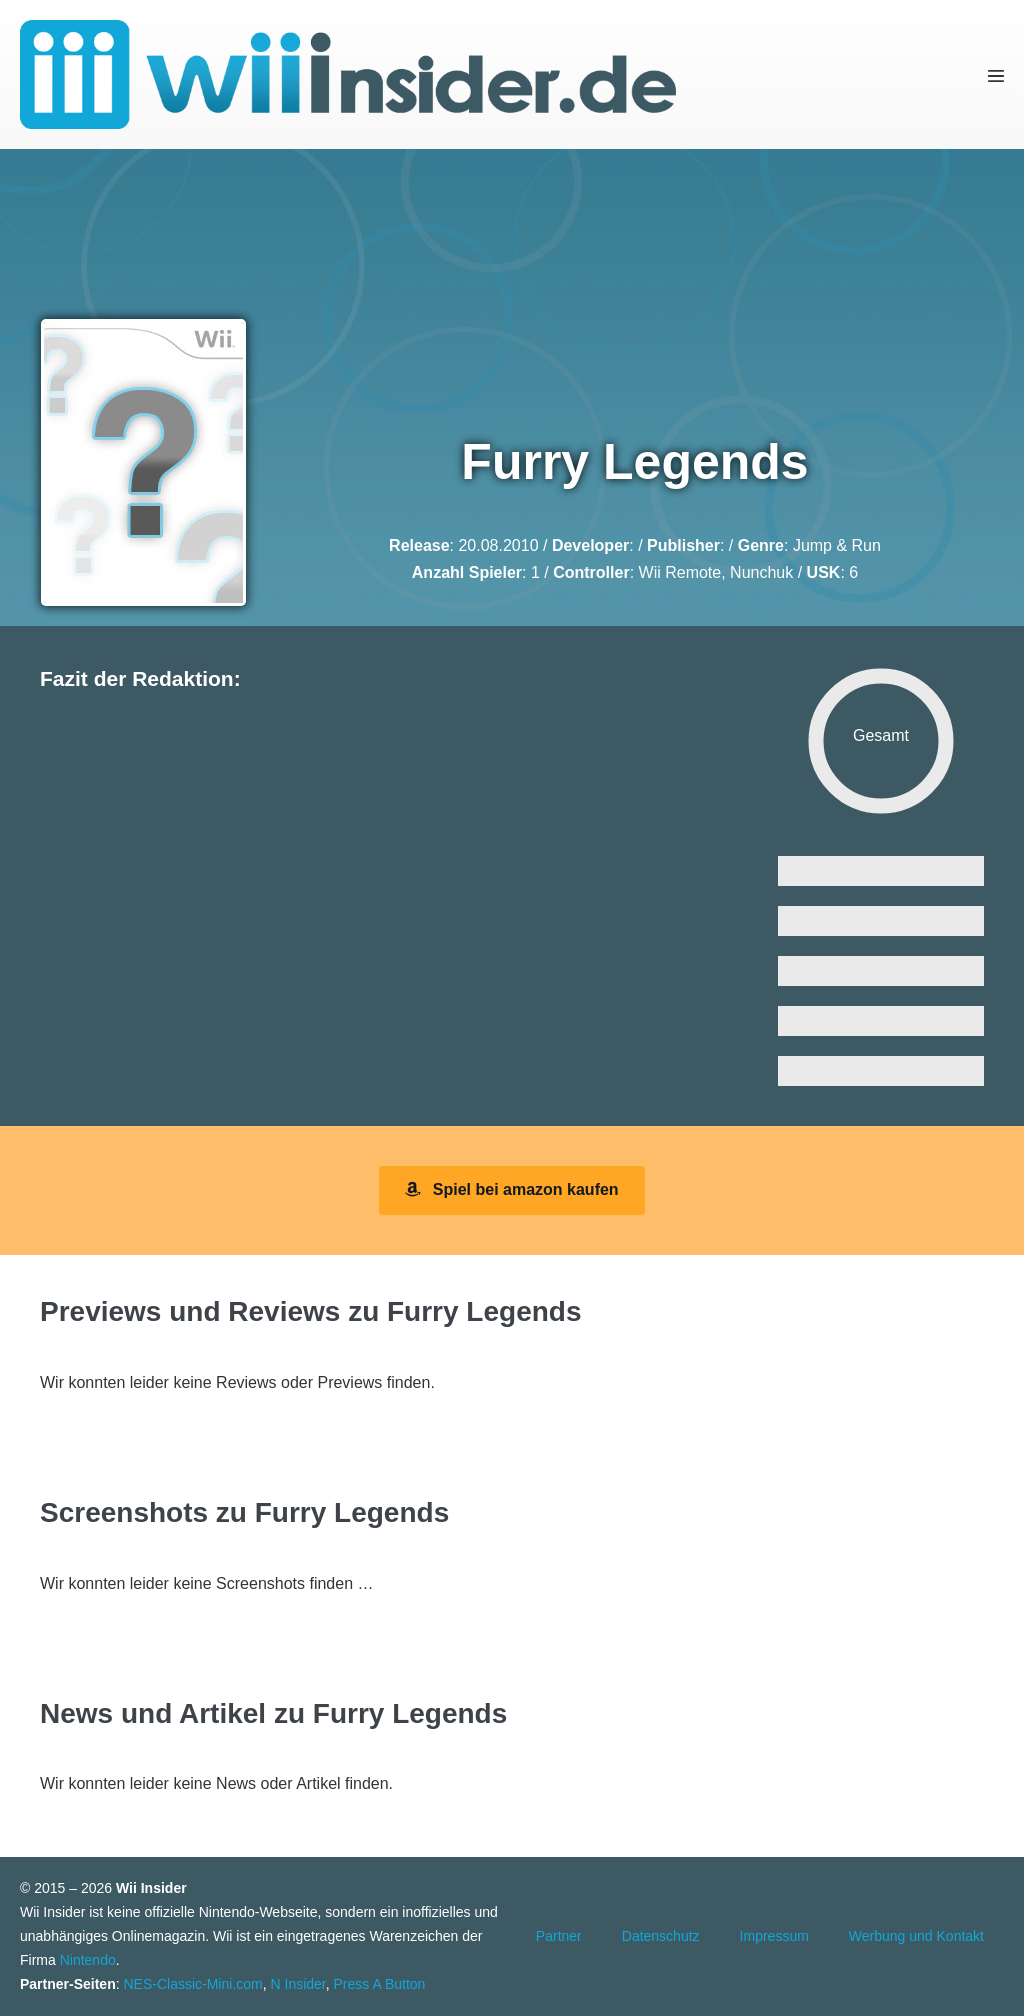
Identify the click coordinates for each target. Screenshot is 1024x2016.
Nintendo (88, 1960)
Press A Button (380, 1984)
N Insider (298, 1984)
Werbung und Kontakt (916, 1936)
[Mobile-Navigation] (996, 75)
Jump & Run (837, 545)
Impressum (774, 1936)
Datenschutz (661, 1936)
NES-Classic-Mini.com (192, 1984)
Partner (559, 1936)
